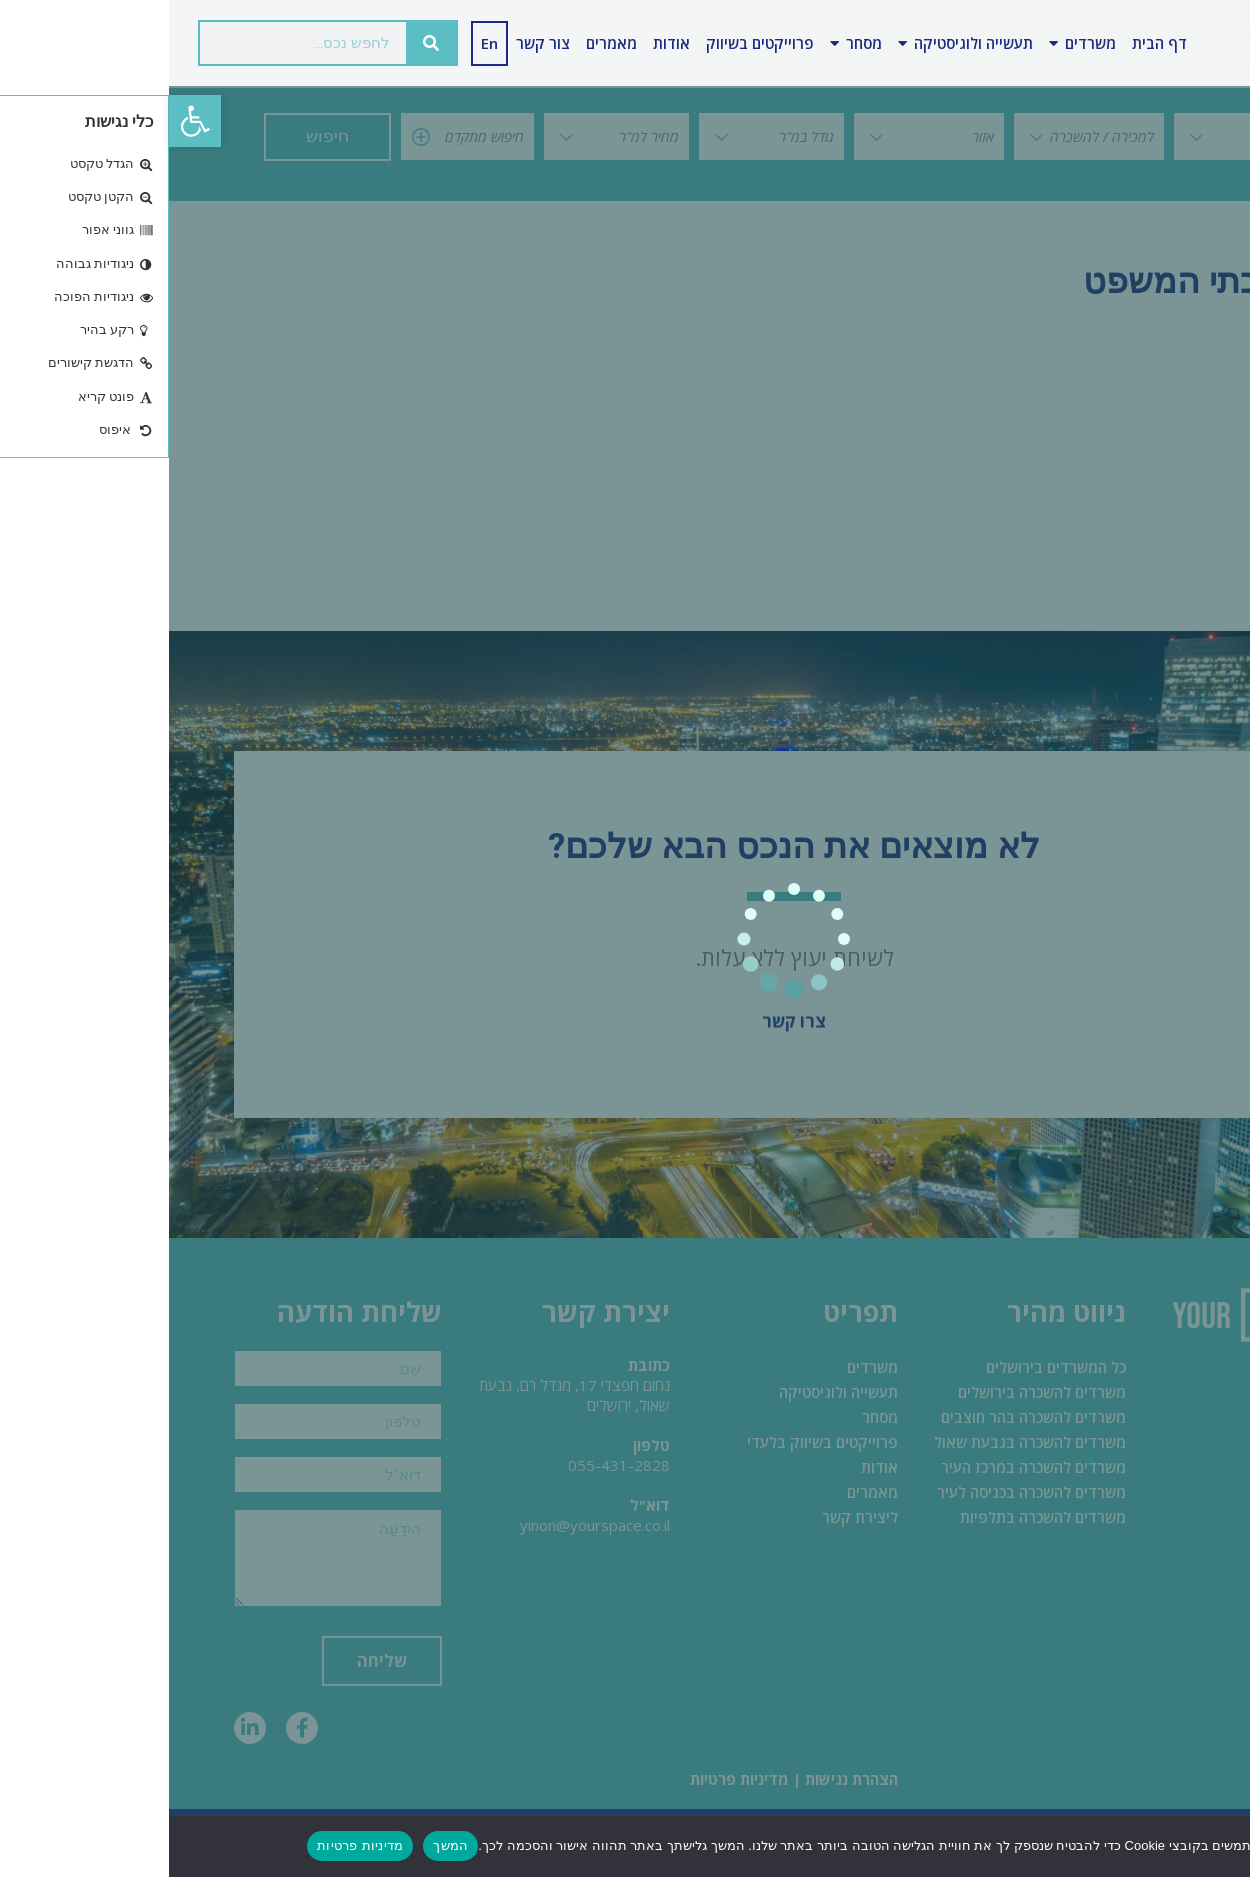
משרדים (913, 43)
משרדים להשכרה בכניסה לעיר (862, 1492)
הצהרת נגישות (682, 1779)
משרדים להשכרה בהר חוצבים (864, 1417)
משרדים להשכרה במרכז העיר (864, 1467)
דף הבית (990, 43)
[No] (1218, 1845)
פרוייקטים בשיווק (591, 43)
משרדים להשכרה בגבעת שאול (861, 1442)
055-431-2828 (450, 1465)
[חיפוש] (262, 43)
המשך (281, 1845)
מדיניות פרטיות (570, 1779)
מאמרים (442, 43)
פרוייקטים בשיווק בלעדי (653, 1442)
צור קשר (374, 43)
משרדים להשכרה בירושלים (873, 1392)
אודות (502, 43)
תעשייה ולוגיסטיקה (796, 43)
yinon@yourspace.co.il (426, 1525)
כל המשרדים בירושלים (887, 1367)
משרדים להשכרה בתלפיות (874, 1517)
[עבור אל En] (320, 43)
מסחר (687, 43)
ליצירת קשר (691, 1517)
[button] (26, 121)
